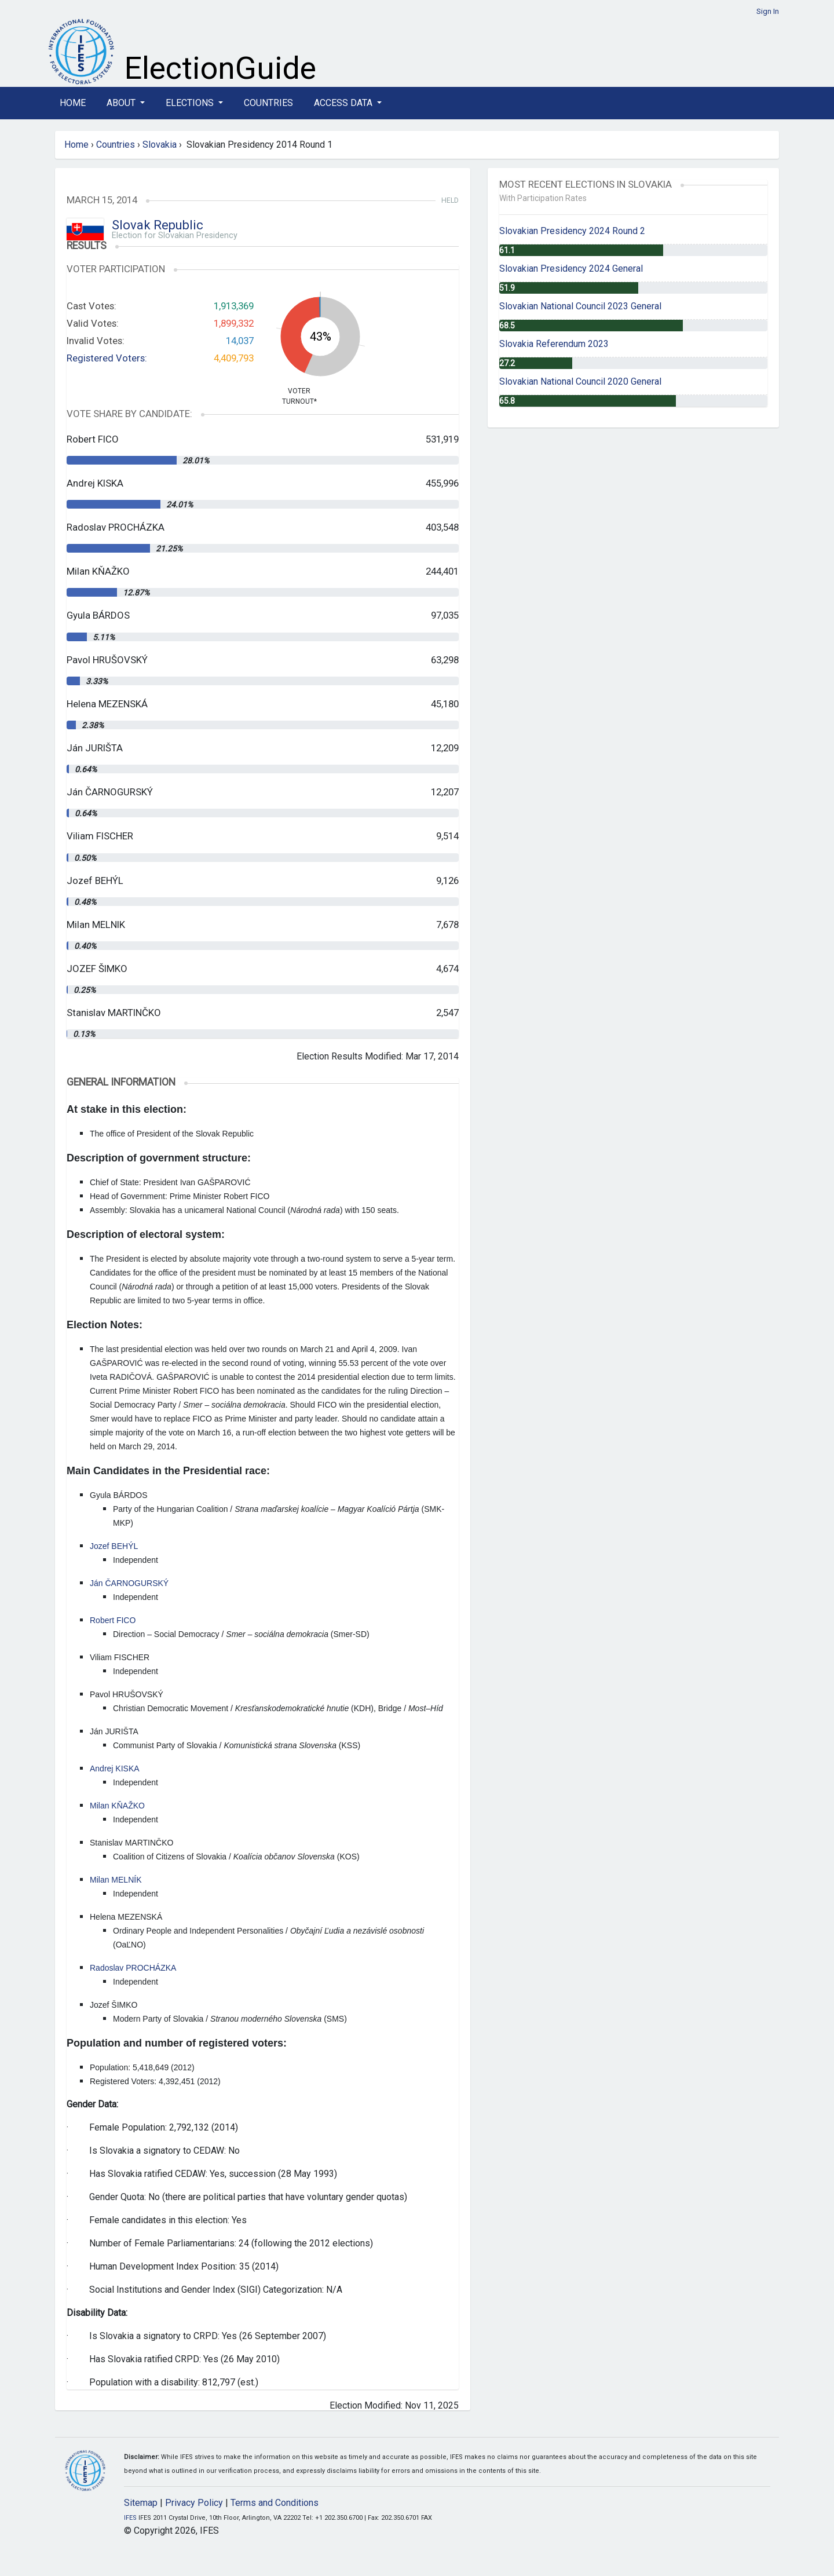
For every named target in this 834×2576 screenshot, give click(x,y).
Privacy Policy (194, 2502)
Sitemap (141, 2502)
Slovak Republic (157, 225)
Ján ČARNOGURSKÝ (129, 1583)
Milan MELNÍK (115, 1879)
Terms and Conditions (275, 2502)
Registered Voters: (107, 358)
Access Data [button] (344, 102)
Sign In (767, 11)
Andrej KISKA (115, 1768)
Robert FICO (113, 1620)
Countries (268, 102)
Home (73, 102)
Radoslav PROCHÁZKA (133, 1967)
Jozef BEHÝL (114, 1546)
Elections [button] (191, 102)
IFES (130, 2518)
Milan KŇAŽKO (117, 1805)
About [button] (122, 102)
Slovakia (159, 144)
